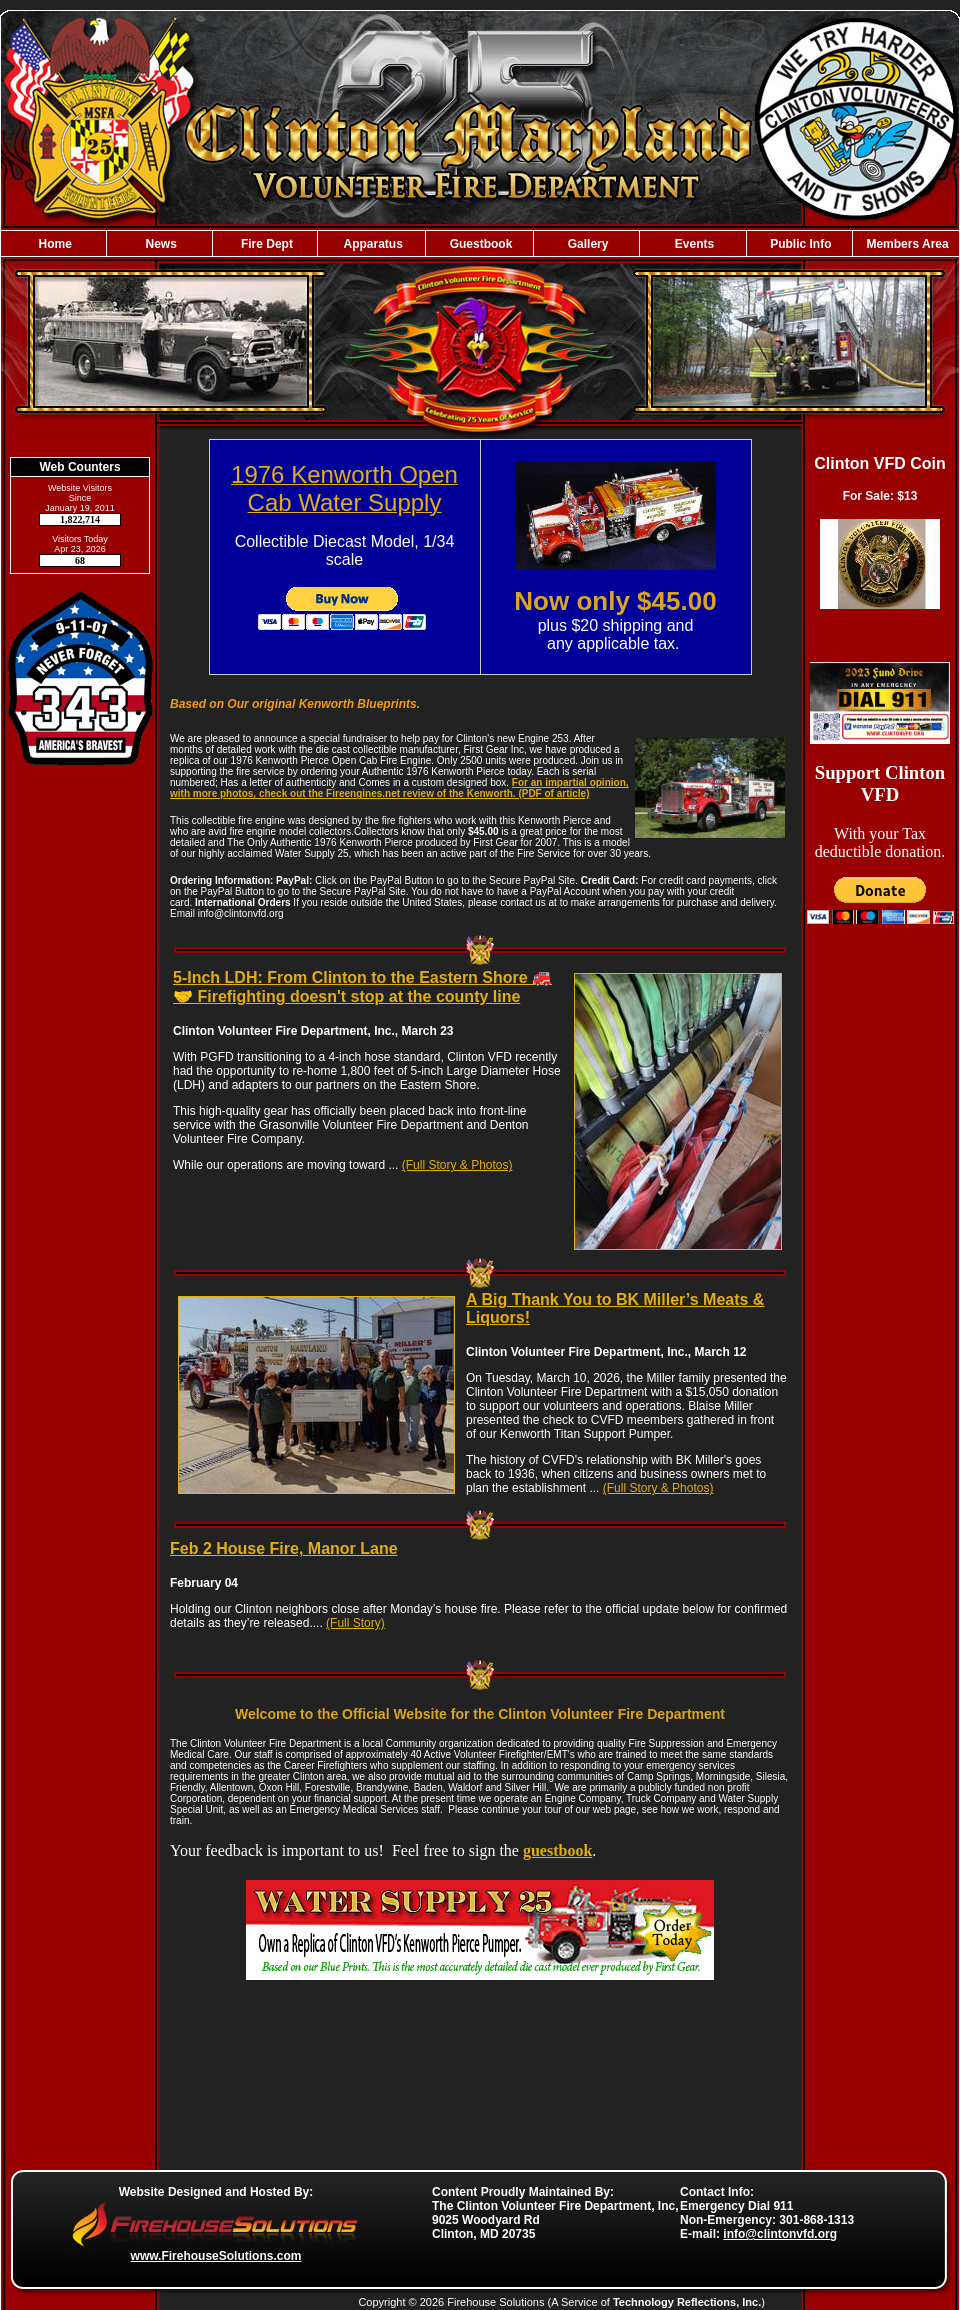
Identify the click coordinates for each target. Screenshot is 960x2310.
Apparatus (372, 244)
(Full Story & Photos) (457, 1165)
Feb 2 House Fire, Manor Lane (284, 1548)
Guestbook (479, 244)
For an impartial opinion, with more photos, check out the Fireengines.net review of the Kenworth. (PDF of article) (399, 788)
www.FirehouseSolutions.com (216, 2256)
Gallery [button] (586, 244)
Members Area (906, 244)
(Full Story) (355, 1623)
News (159, 244)
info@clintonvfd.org (780, 2234)
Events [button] (693, 244)
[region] (480, 243)
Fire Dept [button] (265, 244)
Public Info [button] (799, 244)
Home (53, 244)
